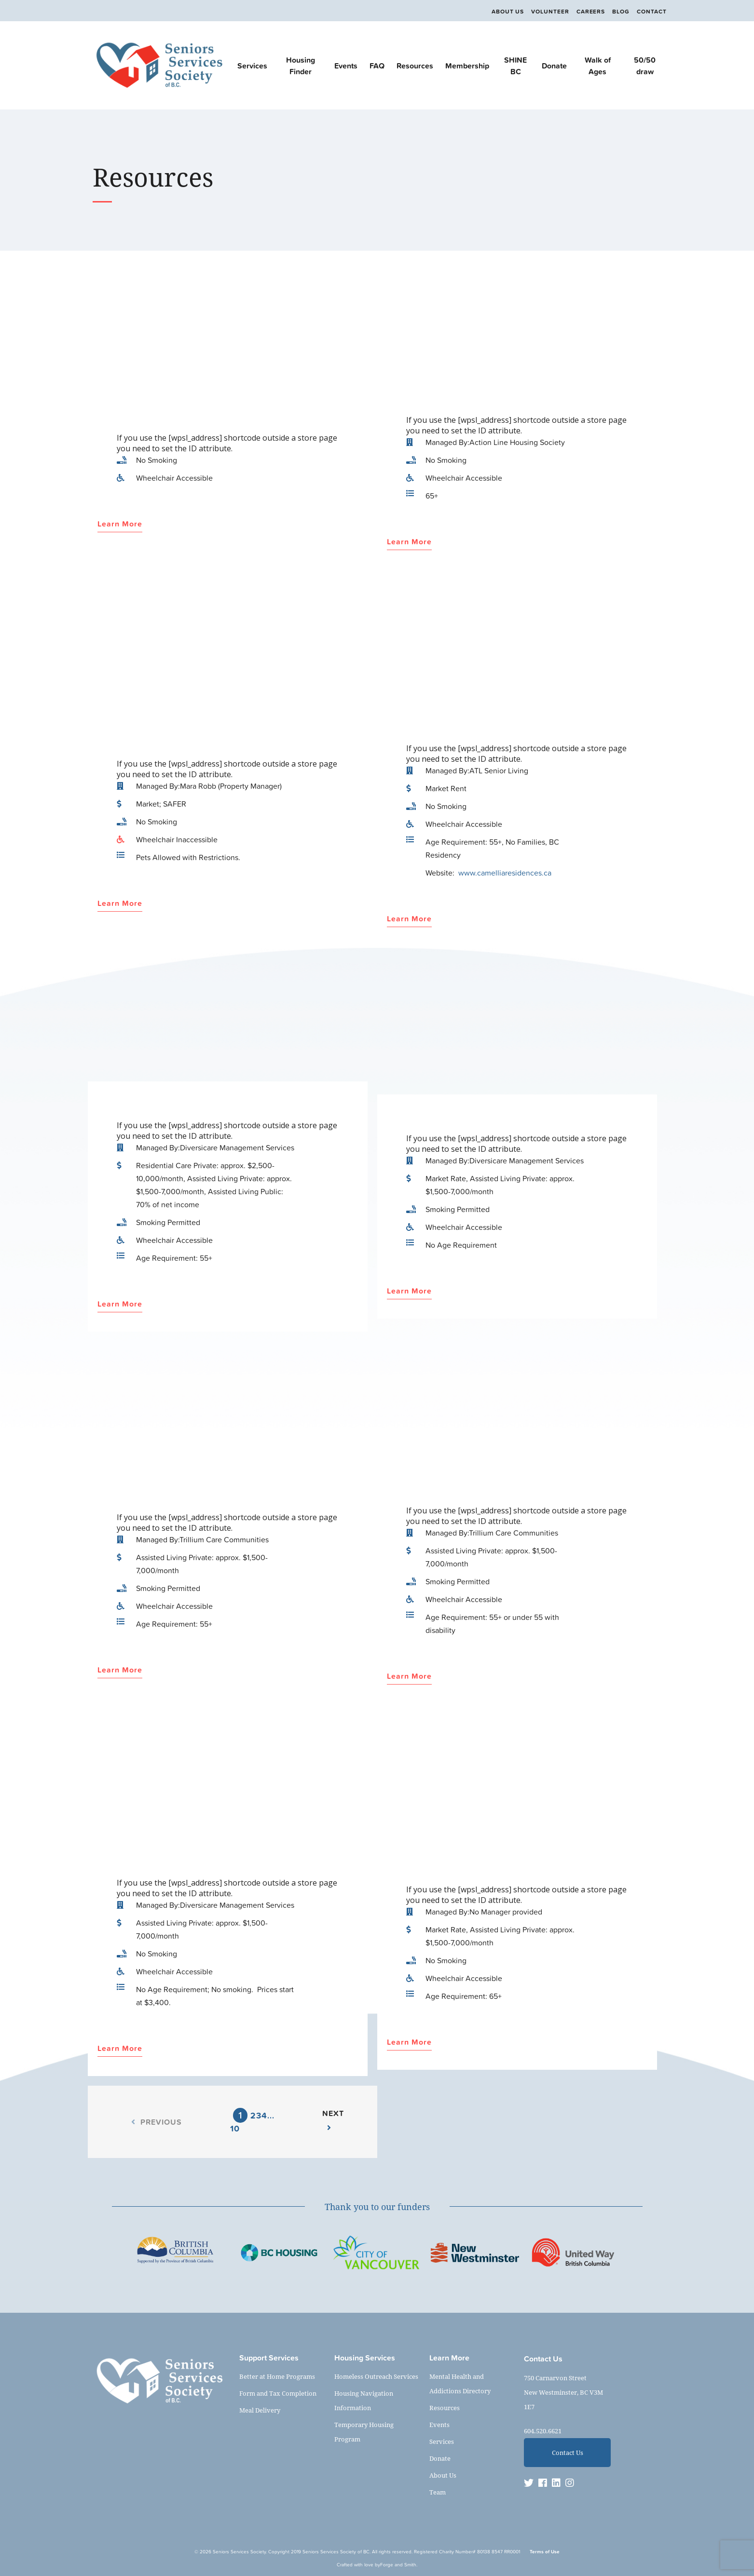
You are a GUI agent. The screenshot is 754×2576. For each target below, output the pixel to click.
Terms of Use (545, 2551)
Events (345, 65)
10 (235, 2128)
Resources (415, 65)
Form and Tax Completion (277, 2393)
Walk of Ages (598, 65)
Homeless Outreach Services (376, 2376)
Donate (554, 65)
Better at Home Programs (277, 2376)
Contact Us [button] (567, 2452)
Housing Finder (300, 65)
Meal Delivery (259, 2410)
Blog (619, 11)
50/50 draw (645, 65)
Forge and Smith (398, 2564)
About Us (500, 11)
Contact (652, 11)
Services (252, 65)
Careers (587, 11)
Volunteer (544, 11)
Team (437, 2492)
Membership (467, 65)
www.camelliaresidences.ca (504, 872)
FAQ (377, 65)
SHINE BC (515, 65)
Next (333, 2119)
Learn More (119, 524)
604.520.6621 (543, 2431)
